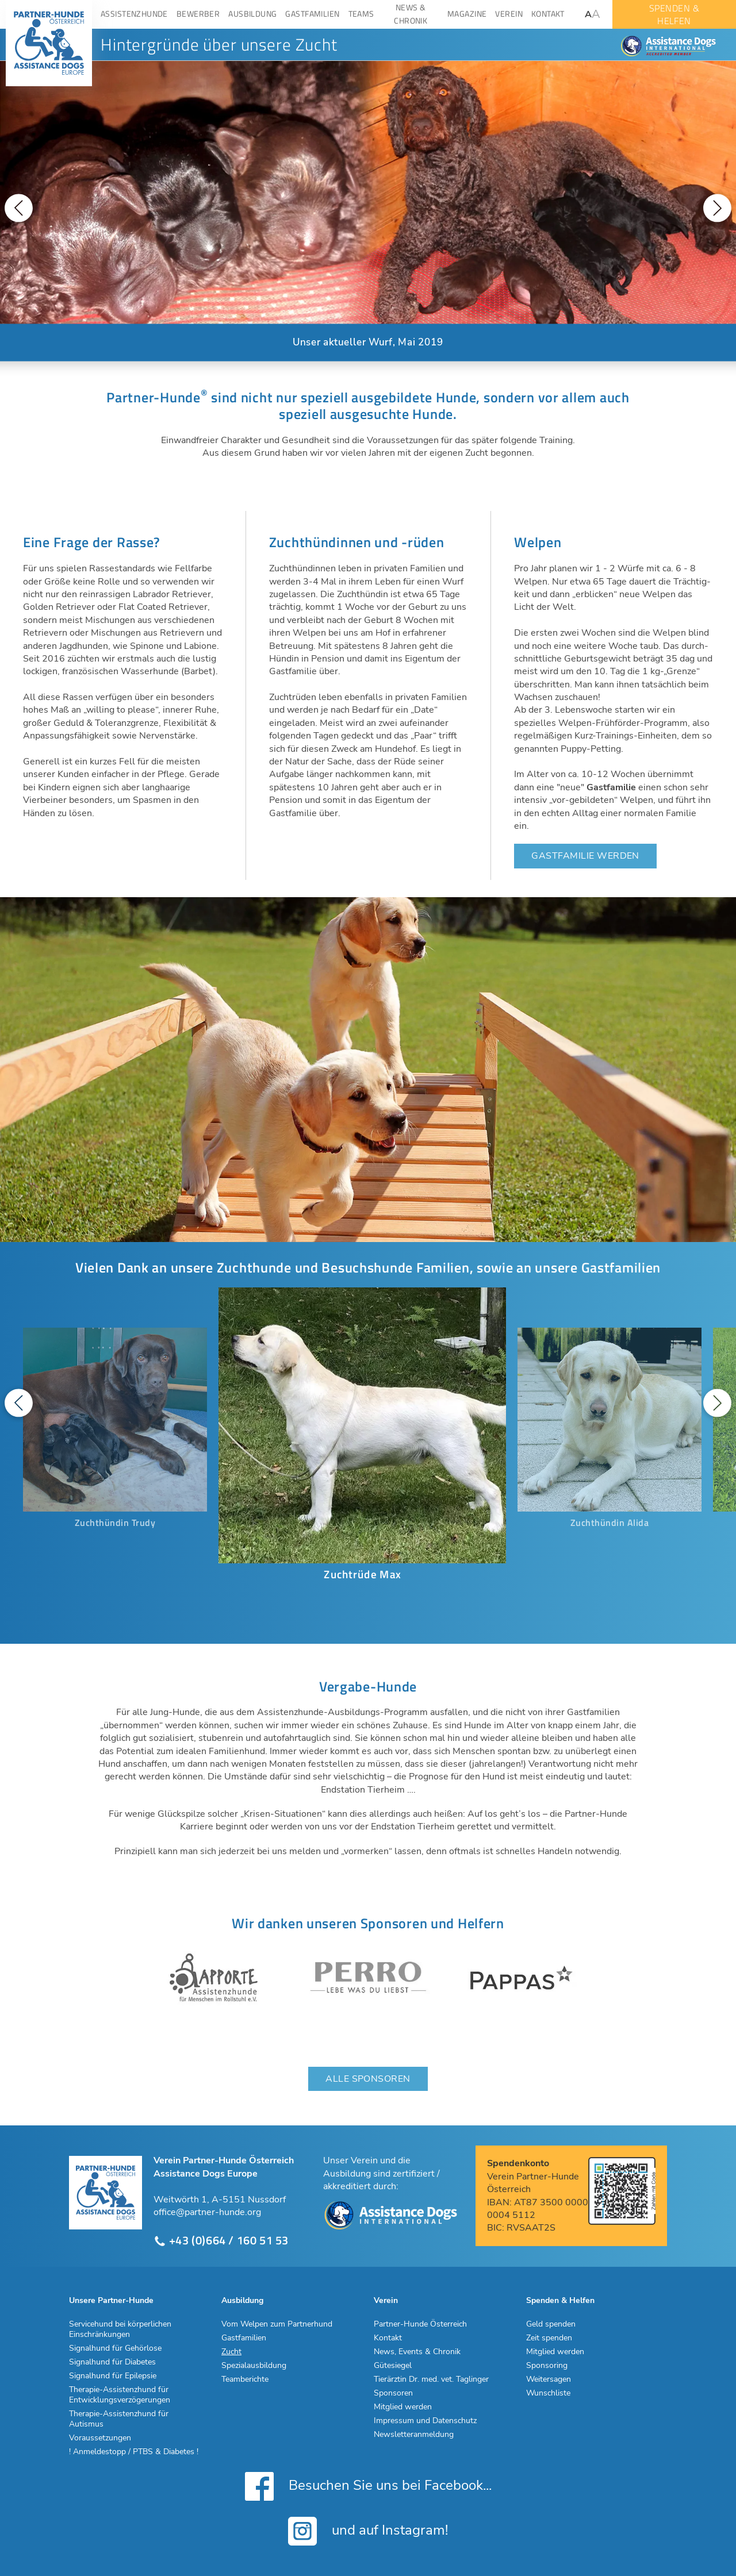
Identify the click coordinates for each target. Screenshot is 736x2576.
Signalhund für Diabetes (112, 2362)
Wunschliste (548, 2393)
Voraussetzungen (100, 2438)
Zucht (231, 2352)
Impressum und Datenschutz (425, 2421)
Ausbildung (242, 2301)
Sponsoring (547, 2365)
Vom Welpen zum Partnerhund (276, 2324)
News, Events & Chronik (417, 2352)
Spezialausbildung (253, 2365)
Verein (386, 2301)
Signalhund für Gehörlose (115, 2348)
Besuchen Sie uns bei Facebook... (368, 2486)
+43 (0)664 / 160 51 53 (221, 2240)
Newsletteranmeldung (414, 2434)
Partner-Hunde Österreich (420, 2324)
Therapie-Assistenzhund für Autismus (118, 2419)
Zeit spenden (549, 2338)
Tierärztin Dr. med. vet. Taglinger (431, 2379)
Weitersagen (548, 2379)
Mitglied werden (403, 2407)
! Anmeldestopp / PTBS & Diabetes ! (133, 2452)
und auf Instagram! (368, 2531)
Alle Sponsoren (368, 2079)
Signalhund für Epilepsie (112, 2376)
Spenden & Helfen (560, 2301)
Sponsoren (393, 2393)
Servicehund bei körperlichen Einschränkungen (120, 2329)
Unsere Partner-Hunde (111, 2301)
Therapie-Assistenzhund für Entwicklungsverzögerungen (119, 2395)
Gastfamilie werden (585, 855)
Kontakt (388, 2338)
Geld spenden (551, 2324)
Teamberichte (245, 2379)
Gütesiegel (393, 2365)
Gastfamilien (243, 2338)
